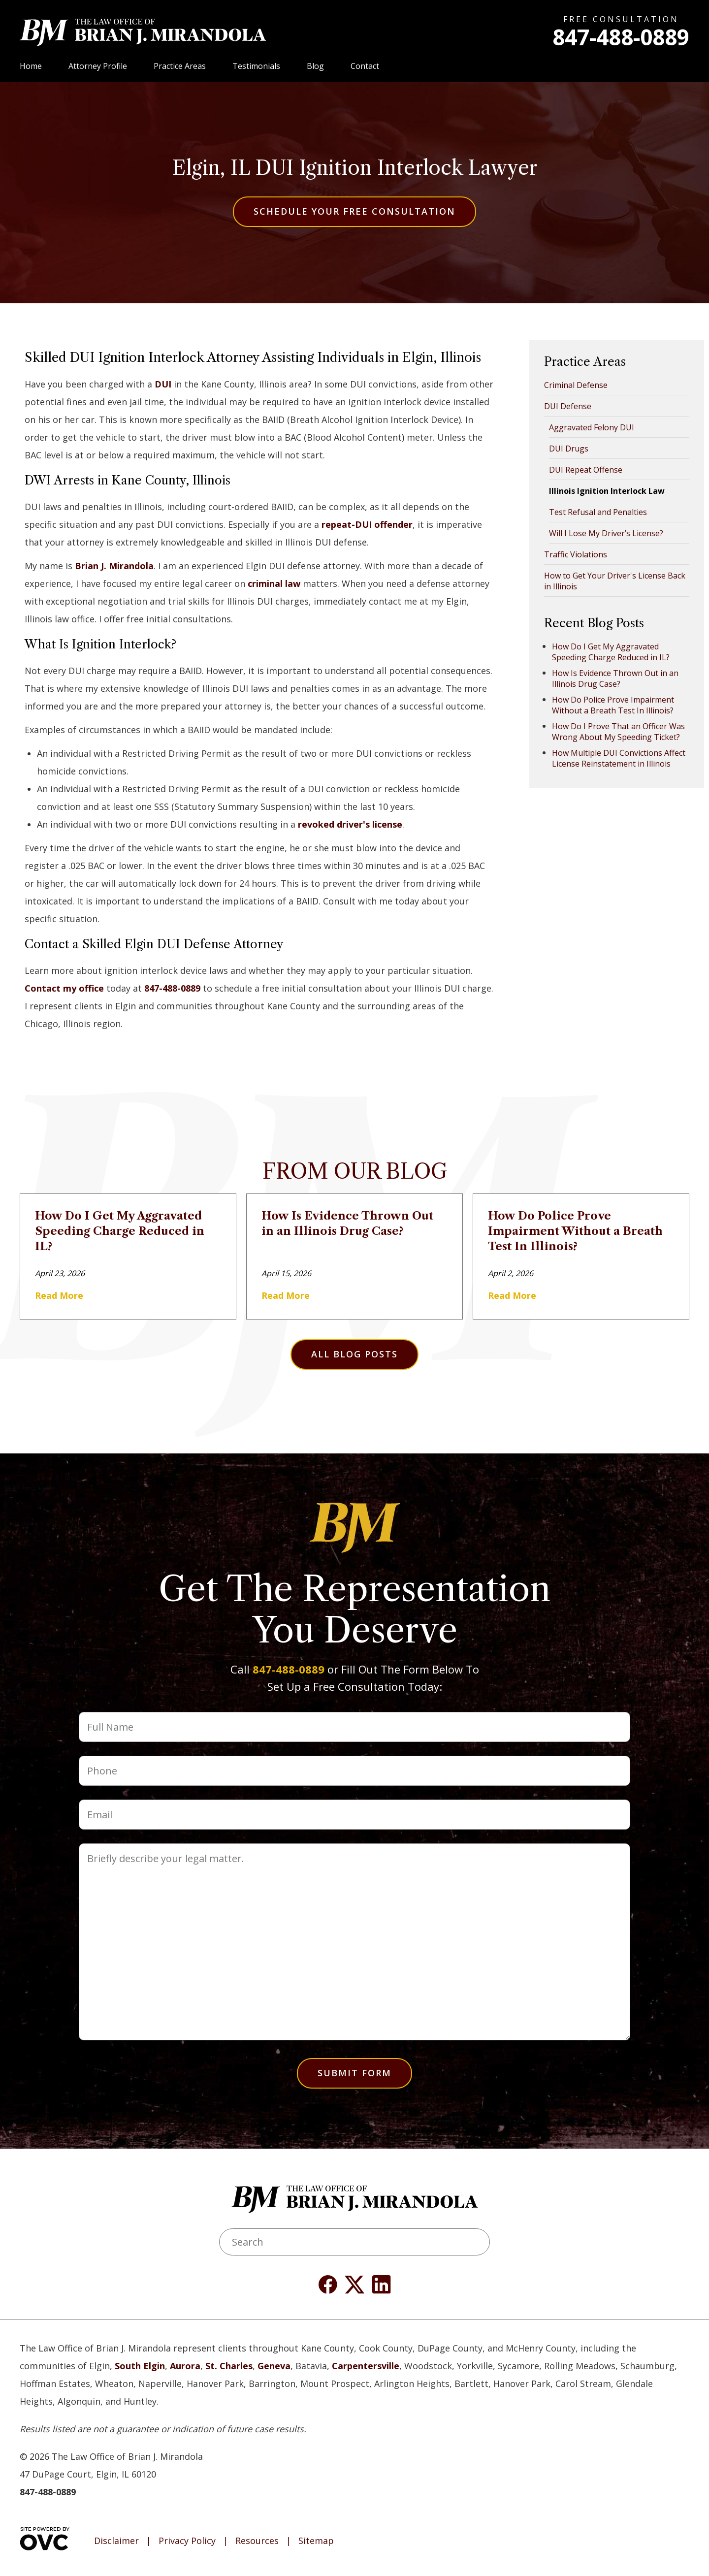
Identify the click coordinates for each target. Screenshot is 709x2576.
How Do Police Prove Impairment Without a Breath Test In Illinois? (613, 705)
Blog (315, 66)
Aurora (185, 2366)
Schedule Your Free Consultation (354, 211)
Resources (257, 2541)
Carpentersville (365, 2366)
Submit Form (354, 2073)
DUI (163, 384)
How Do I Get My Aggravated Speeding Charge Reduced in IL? (611, 652)
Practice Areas (180, 66)
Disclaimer (116, 2541)
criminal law (274, 583)
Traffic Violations (575, 554)
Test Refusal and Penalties (598, 512)
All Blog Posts (354, 1354)
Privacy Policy (187, 2541)
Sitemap (316, 2541)
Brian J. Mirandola (114, 566)
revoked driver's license (350, 824)
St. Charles (229, 2366)
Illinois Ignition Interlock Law (607, 490)
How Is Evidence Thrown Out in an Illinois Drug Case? (615, 678)
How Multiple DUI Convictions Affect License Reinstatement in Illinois (618, 758)
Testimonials (256, 66)
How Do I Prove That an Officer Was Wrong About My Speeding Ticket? (618, 731)
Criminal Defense (576, 385)
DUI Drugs (568, 448)
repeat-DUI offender (367, 524)
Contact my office (64, 988)
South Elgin (140, 2366)
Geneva (274, 2366)
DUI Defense (567, 406)
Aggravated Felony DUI (591, 427)
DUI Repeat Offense (585, 469)
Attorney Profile (97, 66)
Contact (365, 66)
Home (31, 66)
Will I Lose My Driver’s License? (606, 533)
